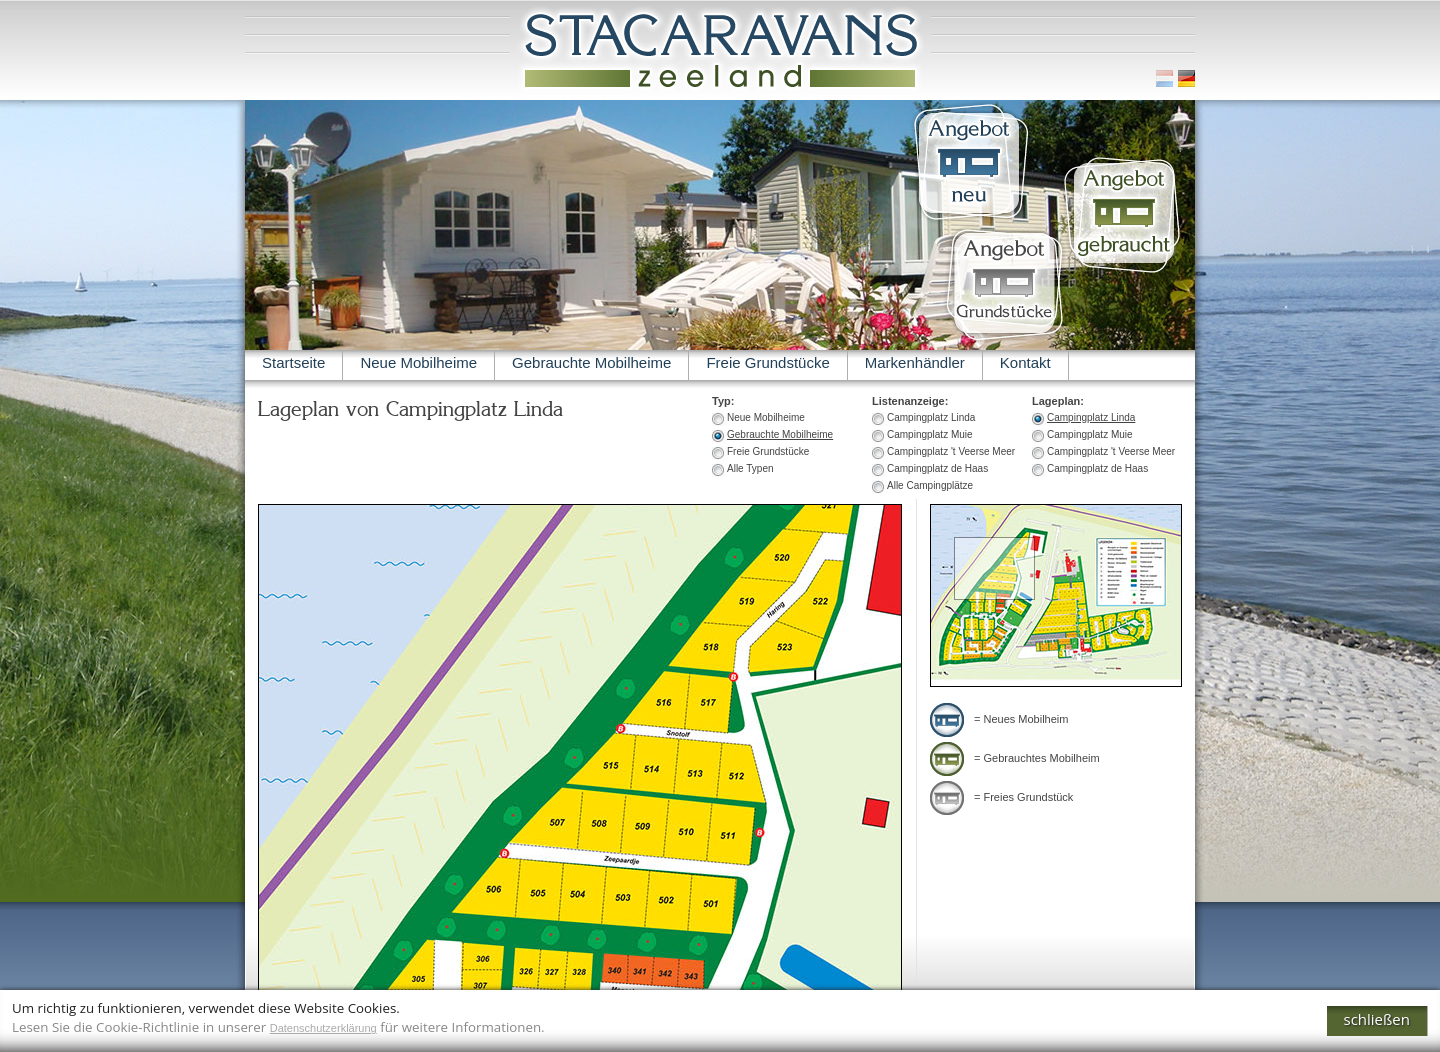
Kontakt (1025, 362)
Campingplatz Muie (1090, 434)
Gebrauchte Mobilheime (591, 362)
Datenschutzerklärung (323, 1028)
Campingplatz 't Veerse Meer (1111, 451)
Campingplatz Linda (1091, 417)
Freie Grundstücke (767, 362)
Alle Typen (750, 468)
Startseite (293, 362)
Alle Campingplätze (930, 485)
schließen (1377, 1019)
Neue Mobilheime (418, 362)
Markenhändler (915, 362)
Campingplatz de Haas (1097, 468)
